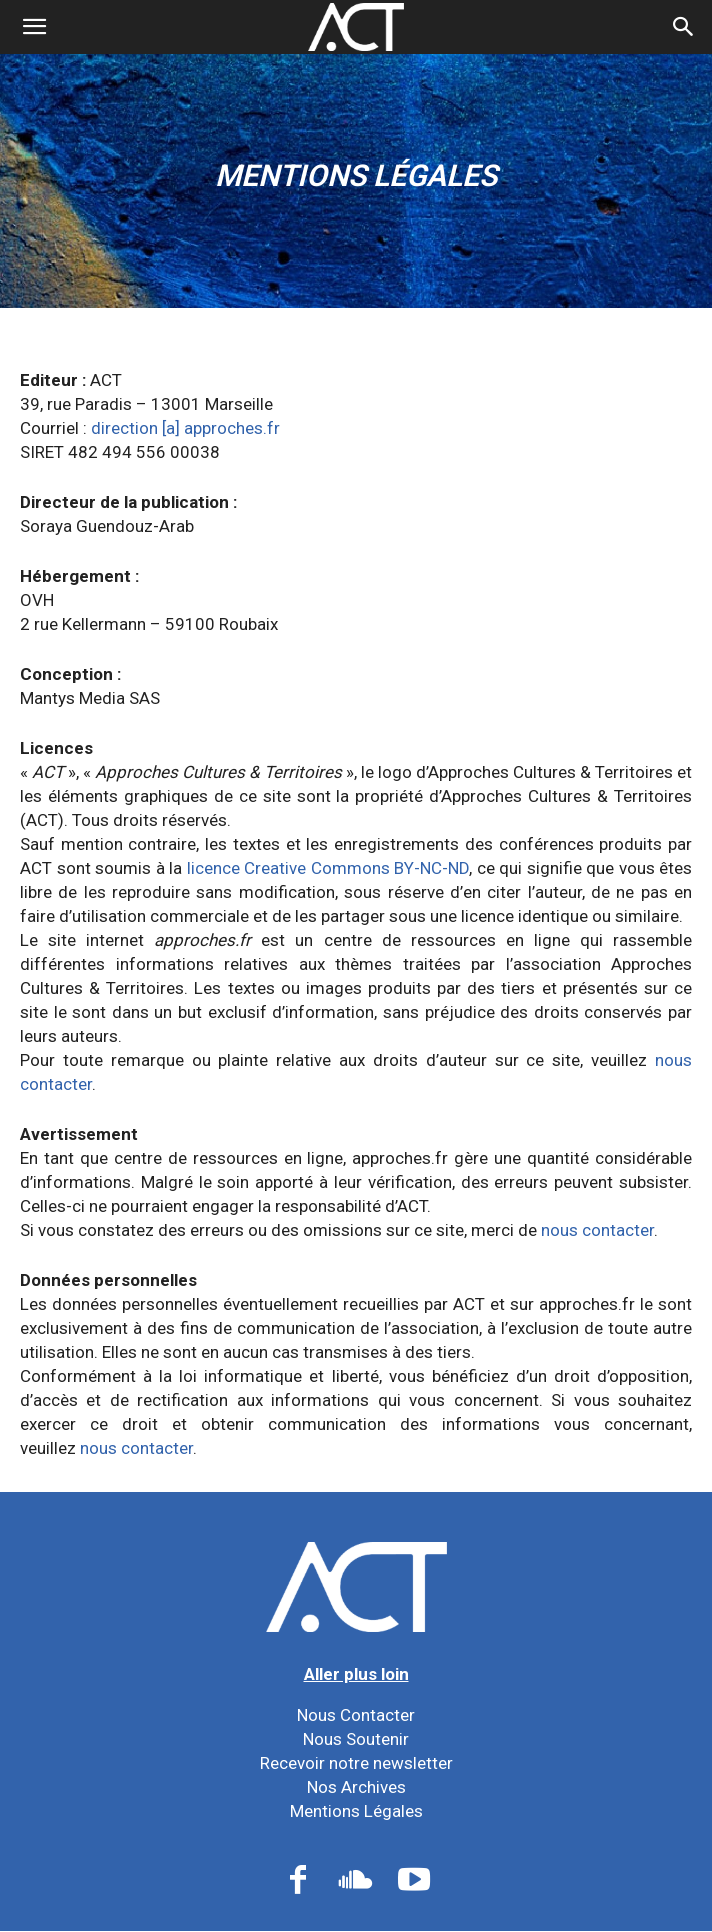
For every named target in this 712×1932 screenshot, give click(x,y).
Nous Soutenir (356, 1739)
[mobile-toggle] (34, 27)
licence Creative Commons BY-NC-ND (328, 868)
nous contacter (597, 1230)
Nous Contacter (356, 1715)
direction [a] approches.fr (185, 428)
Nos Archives (356, 1787)
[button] (684, 27)
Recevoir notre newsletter (356, 1763)
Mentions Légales (356, 1811)
